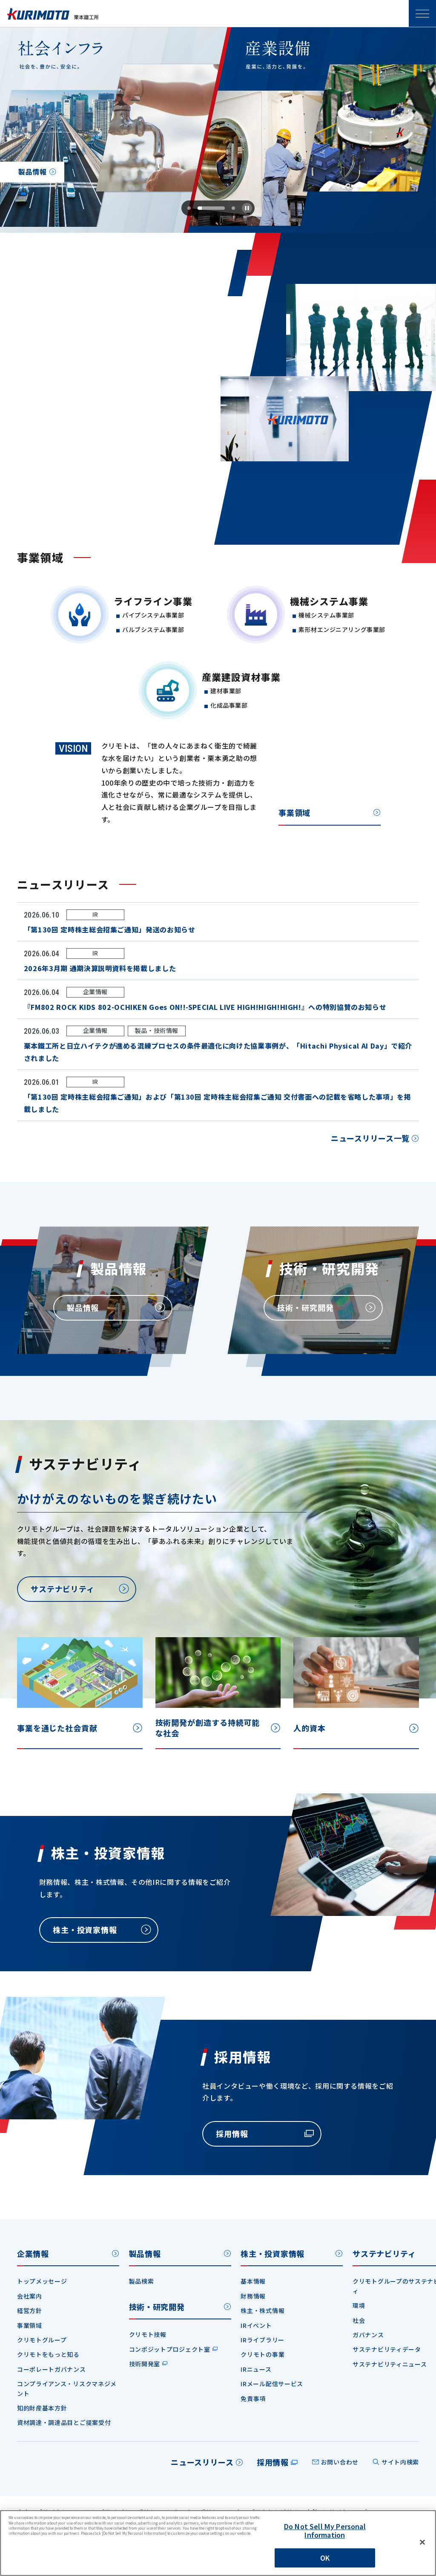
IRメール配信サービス (272, 2383)
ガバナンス (368, 2334)
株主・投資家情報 (272, 2253)
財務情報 (253, 2296)
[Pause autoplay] (247, 208)
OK (325, 2558)
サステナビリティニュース (390, 2364)
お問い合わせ (340, 2462)
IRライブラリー (262, 2340)
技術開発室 (145, 2363)
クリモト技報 (147, 2334)
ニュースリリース (202, 2461)
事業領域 (294, 813)
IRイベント (256, 2325)
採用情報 (273, 2461)
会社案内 (29, 2296)
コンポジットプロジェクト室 (169, 2349)
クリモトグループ (42, 2340)
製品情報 (145, 2253)
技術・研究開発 (157, 2306)
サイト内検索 (400, 2462)
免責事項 (253, 2398)
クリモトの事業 (262, 2354)
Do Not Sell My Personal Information (325, 2530)
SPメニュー (422, 13)
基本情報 (253, 2281)
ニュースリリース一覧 (370, 1138)
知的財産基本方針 (42, 2408)
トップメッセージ (42, 2281)
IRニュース (256, 2369)
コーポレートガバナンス (51, 2369)
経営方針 (29, 2310)
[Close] (422, 2542)
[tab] (194, 208)
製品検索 (141, 2281)
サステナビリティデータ (387, 2349)
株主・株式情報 (262, 2310)
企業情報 (33, 2253)
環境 (359, 2305)
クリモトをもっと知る (48, 2354)
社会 (359, 2320)
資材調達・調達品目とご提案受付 (64, 2422)
